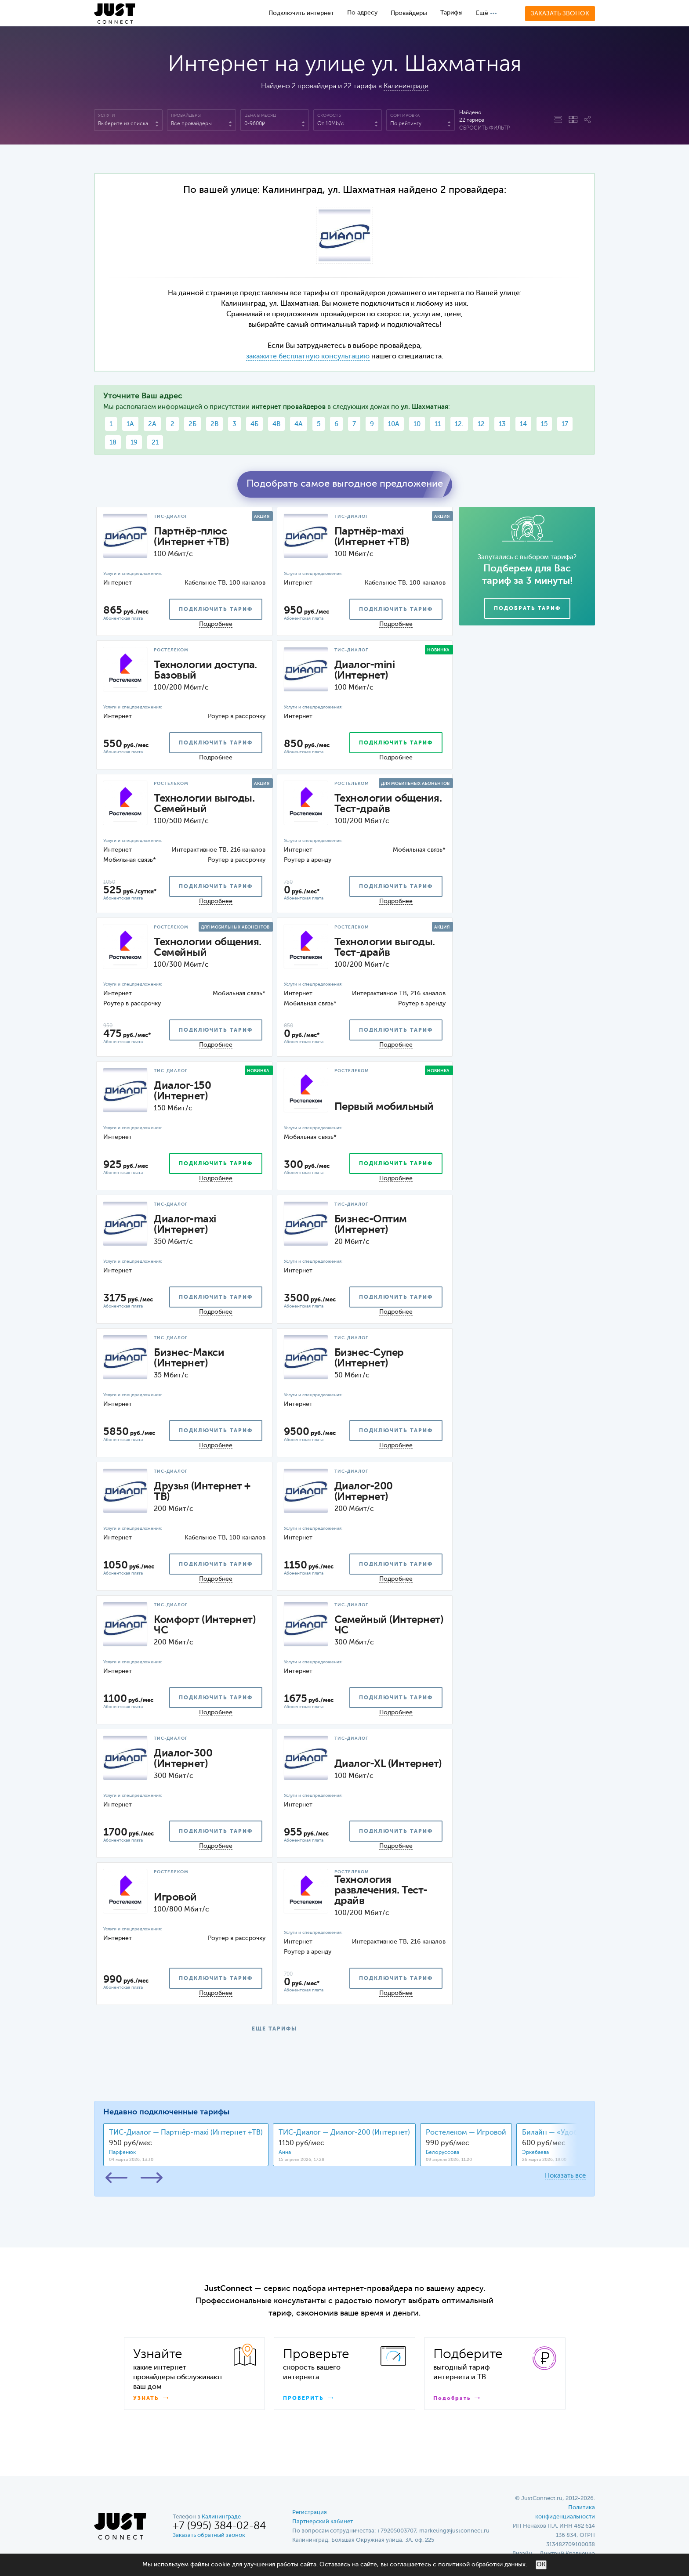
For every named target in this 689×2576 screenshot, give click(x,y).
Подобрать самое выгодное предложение (345, 484)
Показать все (565, 2175)
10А (393, 424)
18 (112, 442)
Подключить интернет (301, 13)
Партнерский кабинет (322, 2522)
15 (544, 424)
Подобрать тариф (527, 608)
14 (523, 424)
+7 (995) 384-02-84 (219, 2526)
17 (565, 424)
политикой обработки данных (482, 2565)
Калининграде (406, 86)
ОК (541, 2565)
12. (459, 424)
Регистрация (309, 2512)
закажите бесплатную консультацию (308, 356)
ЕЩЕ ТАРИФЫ (274, 2029)
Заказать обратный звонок (209, 2535)
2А (152, 424)
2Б (192, 424)
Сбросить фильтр (484, 128)
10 (417, 424)
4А (298, 424)
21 (155, 442)
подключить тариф (216, 609)
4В (276, 424)
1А (130, 424)
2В (214, 424)
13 (502, 424)
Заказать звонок (560, 14)
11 (438, 424)
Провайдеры (409, 13)
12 (481, 424)
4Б (254, 424)
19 (134, 442)
